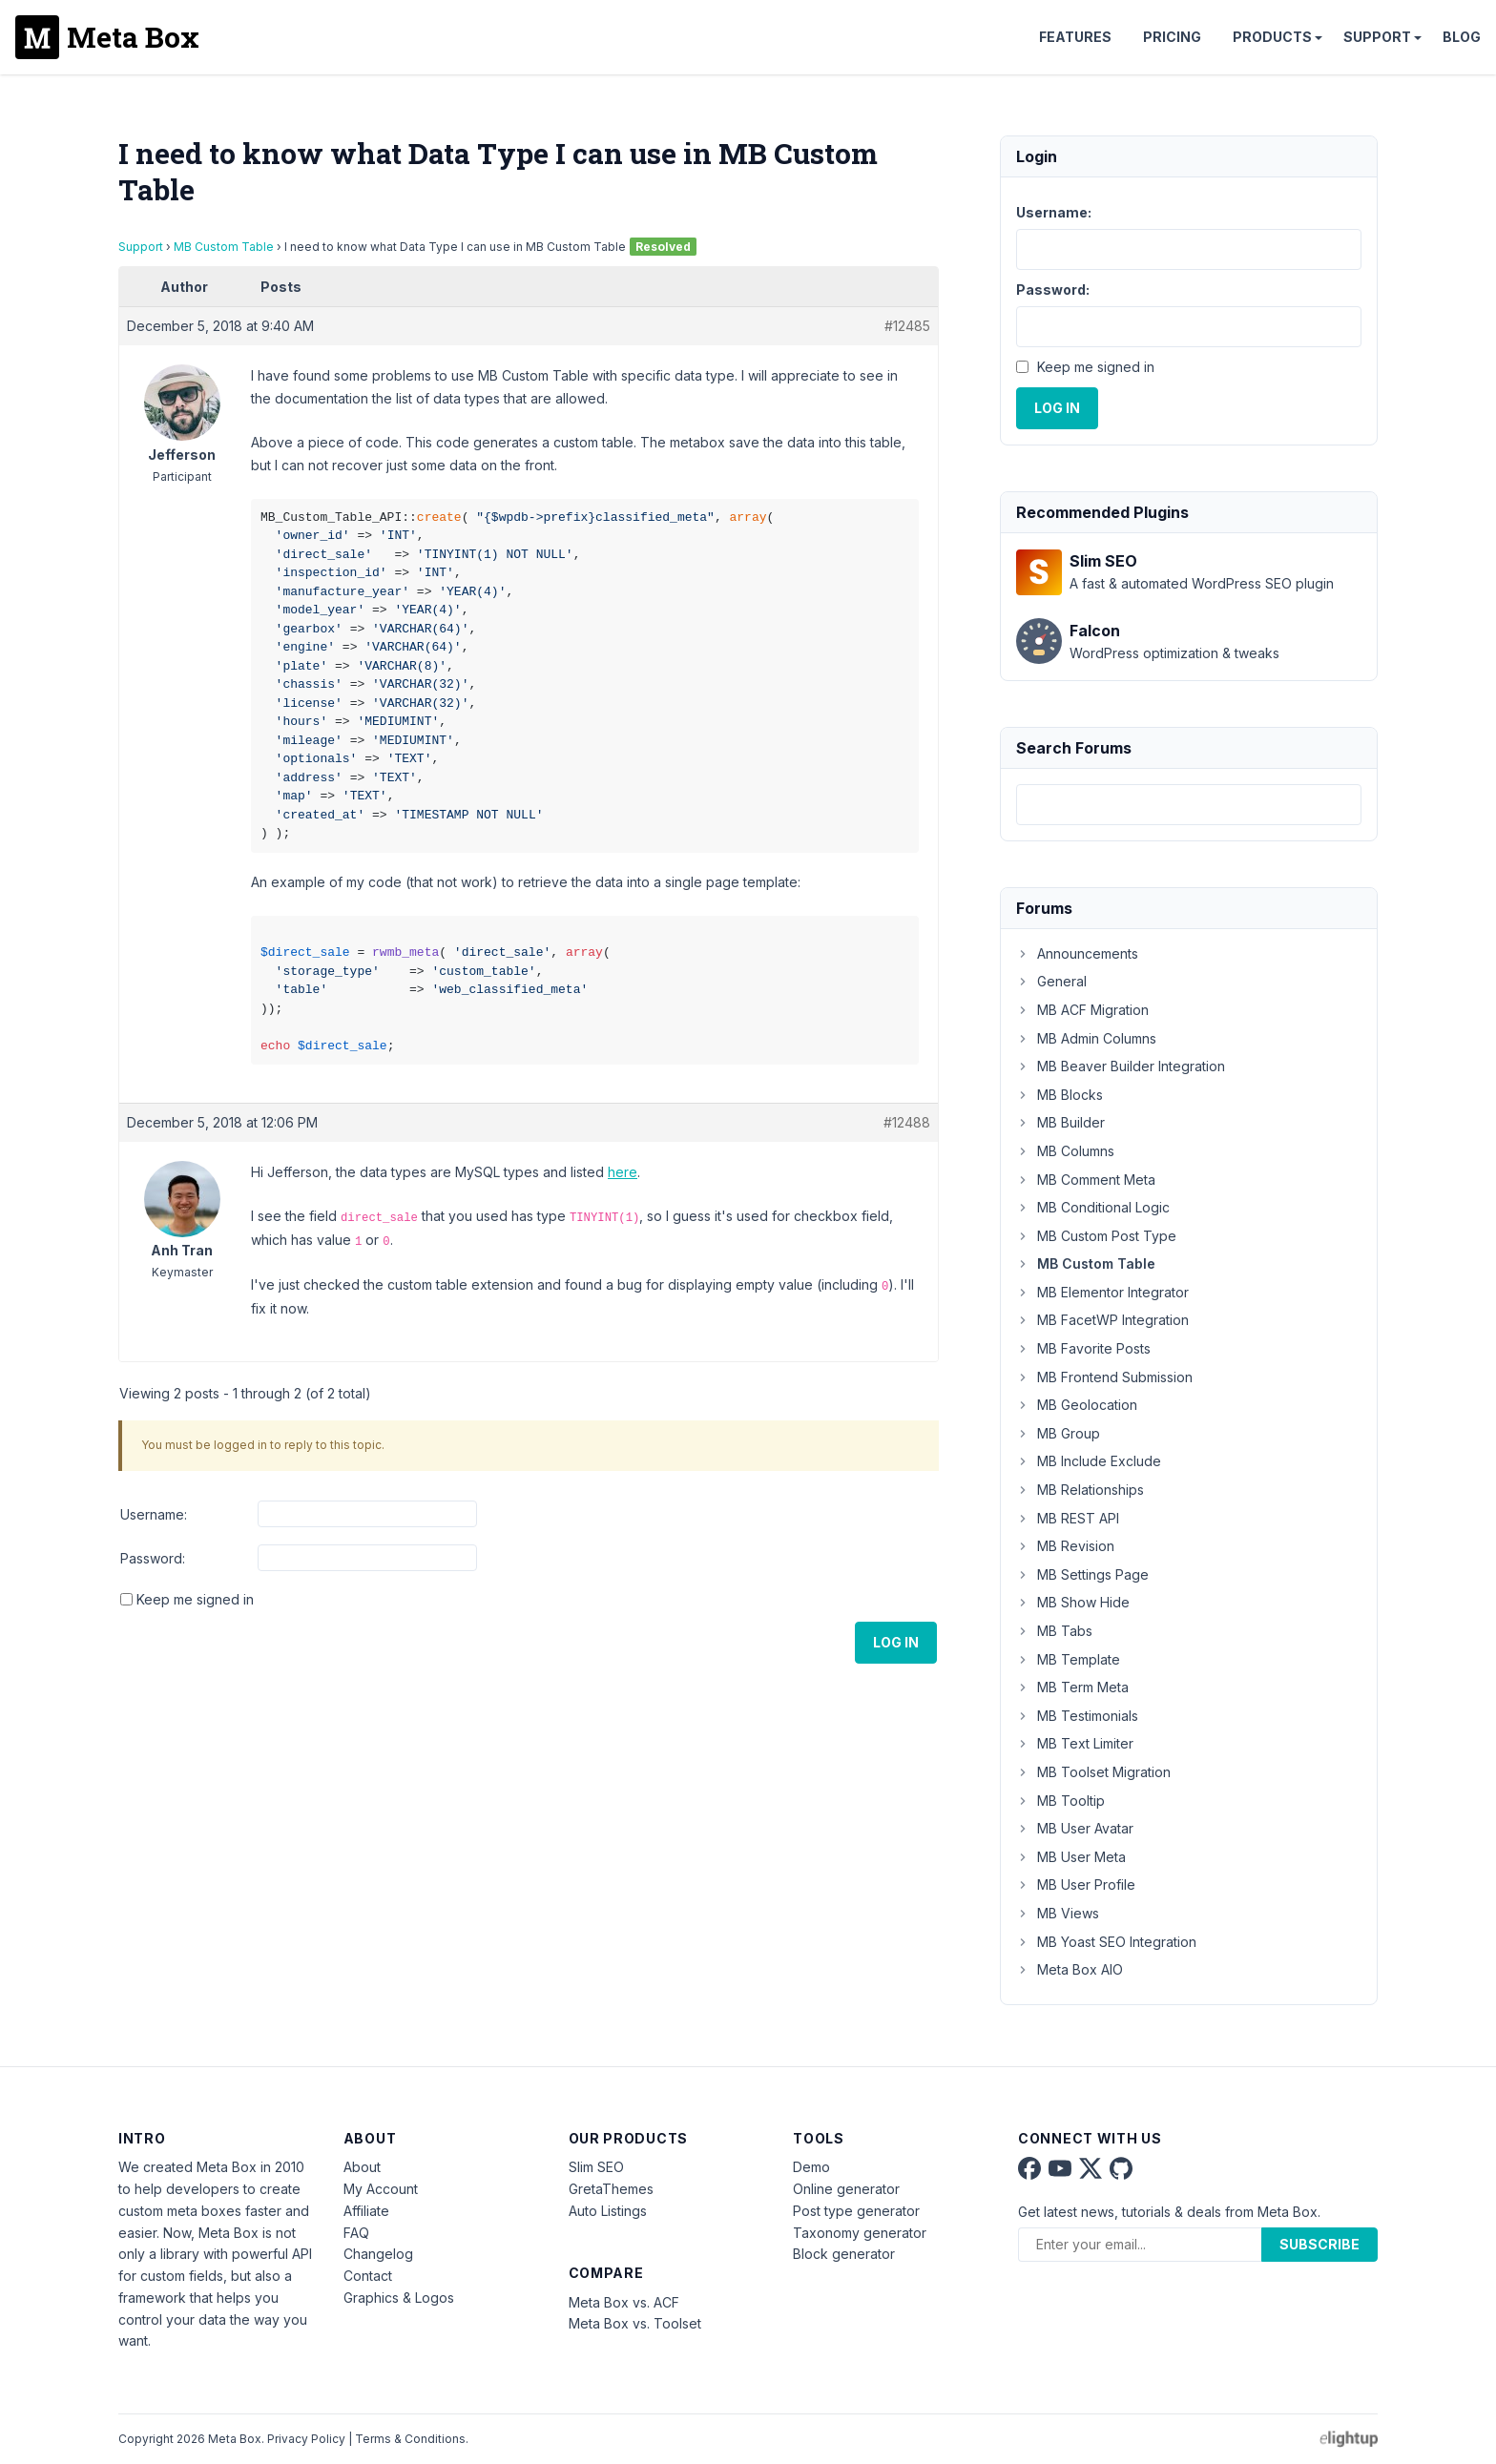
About (362, 2167)
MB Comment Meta (1085, 1179)
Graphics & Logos (398, 2297)
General (1051, 981)
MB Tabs (1054, 1631)
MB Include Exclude (1088, 1461)
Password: (152, 1558)
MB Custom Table (224, 246)
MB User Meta (1071, 1857)
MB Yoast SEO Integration (1106, 1942)
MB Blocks (1059, 1095)
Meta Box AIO (1069, 1969)
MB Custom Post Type (1096, 1236)
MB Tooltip (1060, 1800)
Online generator (846, 2189)
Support (1377, 37)
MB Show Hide (1073, 1602)
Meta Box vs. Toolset (635, 2323)
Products (1272, 37)
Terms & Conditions (410, 2439)
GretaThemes (611, 2189)
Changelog (378, 2254)
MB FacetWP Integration (1102, 1320)
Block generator (844, 2254)
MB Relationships (1080, 1489)
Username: (153, 1514)
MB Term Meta (1072, 1687)
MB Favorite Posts (1083, 1348)
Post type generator (856, 2211)
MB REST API (1067, 1518)
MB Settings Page (1082, 1574)
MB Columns (1065, 1151)
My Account (380, 2189)
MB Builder (1060, 1122)
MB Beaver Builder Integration (1120, 1066)
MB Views (1057, 1913)
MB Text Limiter (1074, 1743)
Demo (811, 2167)
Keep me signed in (195, 1599)
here (622, 1172)
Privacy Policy (306, 2439)
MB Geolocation (1076, 1405)
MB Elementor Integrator (1102, 1292)
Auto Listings (608, 2211)
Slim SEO (596, 2167)
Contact (367, 2275)
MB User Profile (1075, 1884)
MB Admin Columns (1086, 1038)
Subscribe (1319, 2244)
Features (1075, 37)
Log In (896, 1642)
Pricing (1172, 37)
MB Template (1068, 1659)
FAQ (356, 2233)
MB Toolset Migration (1093, 1772)
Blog (1462, 37)
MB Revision (1065, 1546)
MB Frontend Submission (1104, 1377)
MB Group (1058, 1433)
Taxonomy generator (859, 2233)
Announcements (1077, 953)
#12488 (906, 1122)
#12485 (907, 326)
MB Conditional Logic (1093, 1207)
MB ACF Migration (1082, 1010)
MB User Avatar (1074, 1828)
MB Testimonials (1077, 1716)
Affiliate (366, 2211)
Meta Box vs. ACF (624, 2302)
